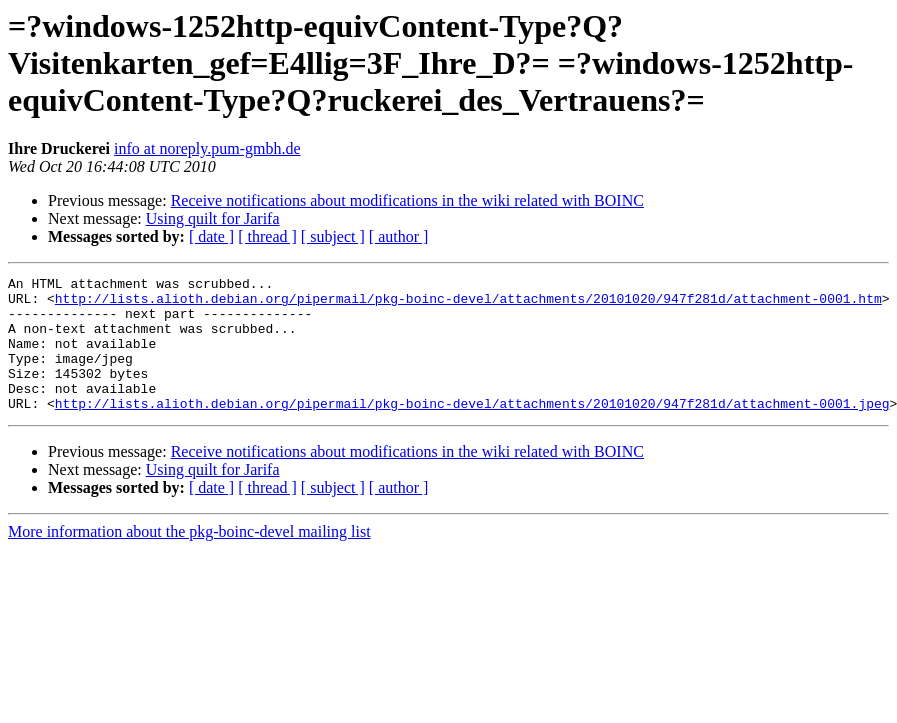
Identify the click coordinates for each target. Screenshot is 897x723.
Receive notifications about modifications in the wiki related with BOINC (407, 200)
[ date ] (211, 236)
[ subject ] (333, 236)
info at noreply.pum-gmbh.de (207, 148)
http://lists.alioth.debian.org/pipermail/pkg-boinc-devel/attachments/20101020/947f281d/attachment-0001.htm (468, 304)
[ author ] (399, 236)
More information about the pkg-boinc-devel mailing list (189, 558)
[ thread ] (267, 236)
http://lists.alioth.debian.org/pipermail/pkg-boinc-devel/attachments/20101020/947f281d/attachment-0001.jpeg (472, 430)
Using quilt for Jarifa (213, 218)
